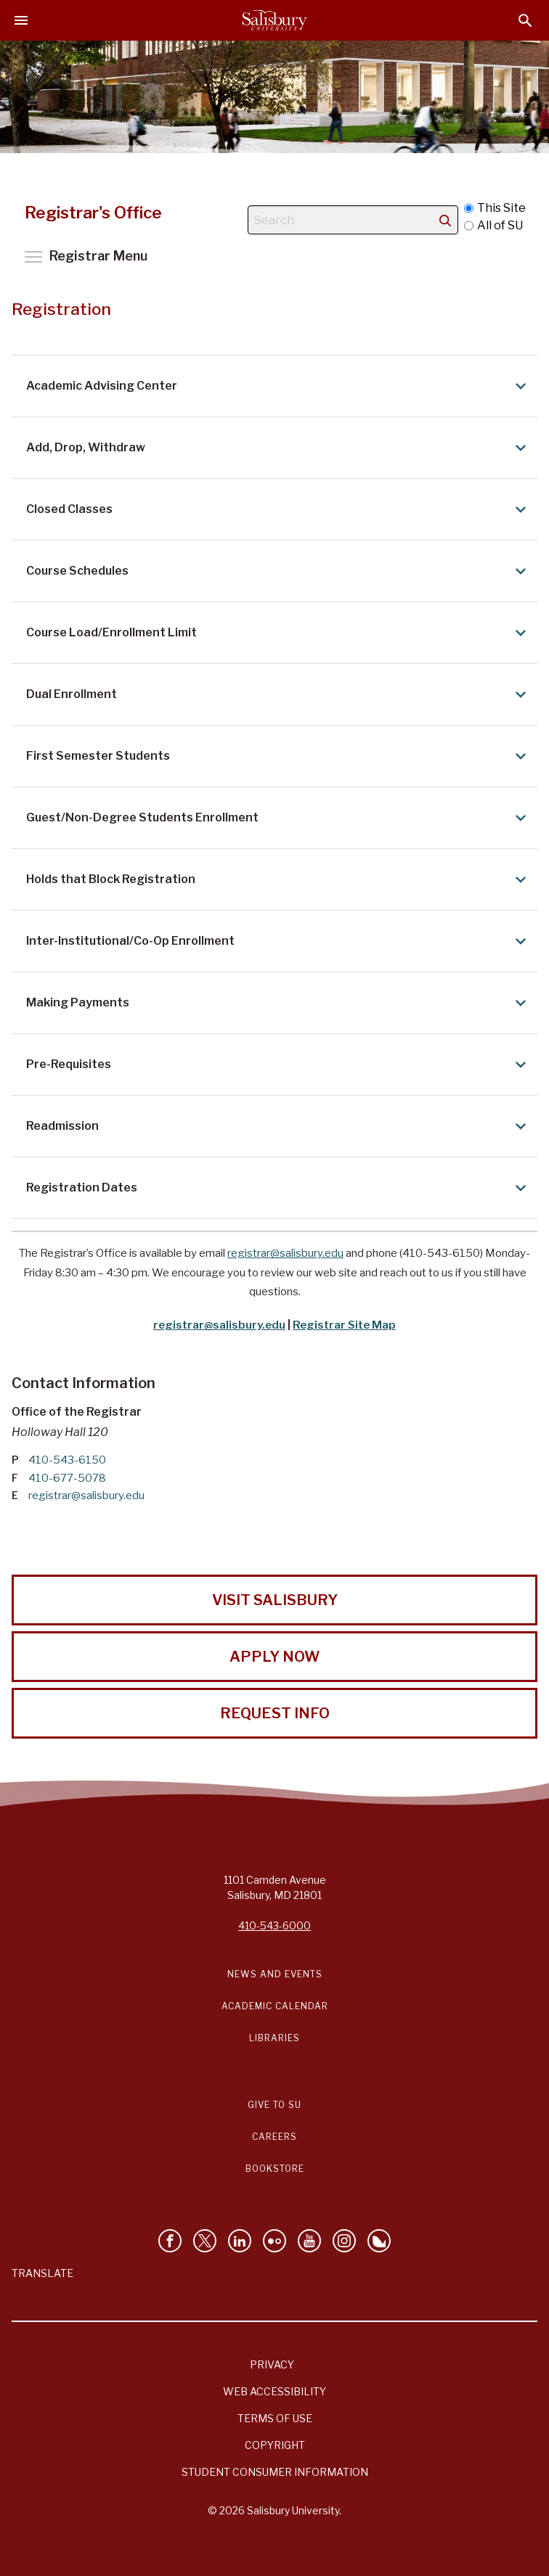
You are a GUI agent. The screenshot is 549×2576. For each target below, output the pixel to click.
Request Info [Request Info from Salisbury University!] (275, 1713)
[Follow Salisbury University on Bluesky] (379, 2240)
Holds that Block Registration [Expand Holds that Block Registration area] (278, 879)
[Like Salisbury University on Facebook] (170, 2240)
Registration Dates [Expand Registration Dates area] (278, 1188)
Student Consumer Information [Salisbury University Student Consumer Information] (275, 2472)
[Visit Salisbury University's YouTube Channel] (309, 2240)
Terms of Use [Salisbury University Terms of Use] (274, 2418)
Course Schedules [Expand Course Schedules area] (278, 571)
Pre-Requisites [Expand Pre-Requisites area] (278, 1064)
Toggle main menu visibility (86, 255)
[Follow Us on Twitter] (204, 2240)
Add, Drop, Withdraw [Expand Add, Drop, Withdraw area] (278, 448)
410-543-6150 (67, 1460)
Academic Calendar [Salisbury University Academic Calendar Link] (274, 2006)
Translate (42, 2273)
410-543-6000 (274, 1925)
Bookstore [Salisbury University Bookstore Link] (274, 2168)
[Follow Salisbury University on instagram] (344, 2240)
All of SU (493, 225)
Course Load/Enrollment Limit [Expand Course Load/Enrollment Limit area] (278, 633)
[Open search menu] (525, 21)
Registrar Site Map (344, 1325)
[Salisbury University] (274, 20)
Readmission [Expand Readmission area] (278, 1126)
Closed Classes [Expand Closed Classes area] (278, 509)
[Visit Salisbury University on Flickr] (274, 2240)
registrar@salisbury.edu (285, 1253)
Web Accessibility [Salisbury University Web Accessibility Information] (274, 2391)
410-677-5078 (67, 1478)
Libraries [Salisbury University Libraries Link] (274, 2038)
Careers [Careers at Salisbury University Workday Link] (274, 2136)
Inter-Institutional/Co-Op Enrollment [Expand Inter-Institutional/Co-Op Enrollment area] (278, 941)
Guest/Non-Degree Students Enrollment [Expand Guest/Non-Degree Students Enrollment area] (278, 818)
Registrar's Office (94, 213)
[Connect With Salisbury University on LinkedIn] (239, 2240)
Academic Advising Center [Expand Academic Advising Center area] (278, 386)
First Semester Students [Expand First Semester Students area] (278, 756)
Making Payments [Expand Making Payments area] (278, 1003)
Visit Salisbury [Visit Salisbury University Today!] (275, 1600)
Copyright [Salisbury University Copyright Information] (275, 2445)
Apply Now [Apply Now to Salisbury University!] (274, 1656)
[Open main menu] (21, 20)
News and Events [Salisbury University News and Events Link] (274, 1974)
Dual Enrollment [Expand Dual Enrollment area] (278, 694)
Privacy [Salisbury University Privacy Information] (272, 2364)
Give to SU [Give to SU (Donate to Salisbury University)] (274, 2104)
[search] (445, 220)
